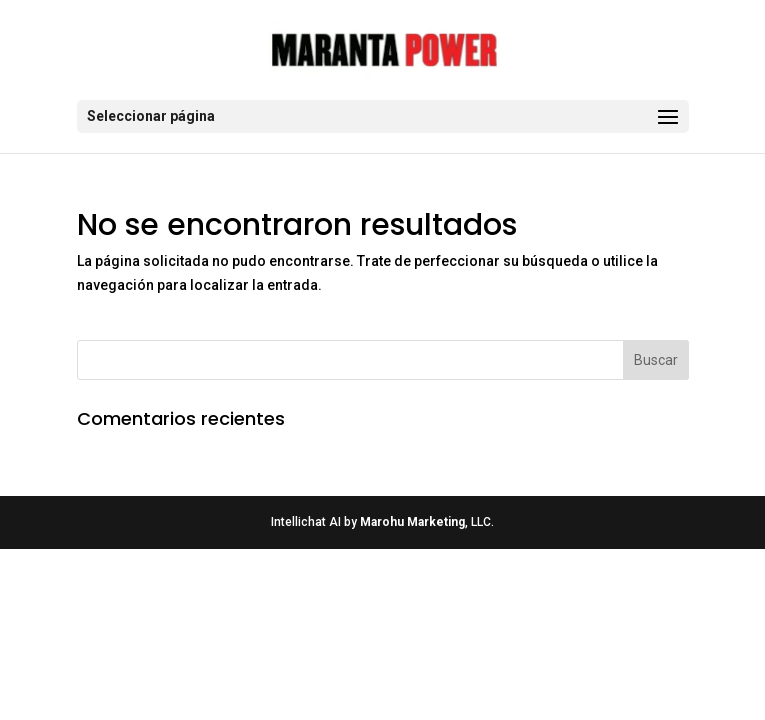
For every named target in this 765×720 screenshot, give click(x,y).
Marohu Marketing (412, 522)
